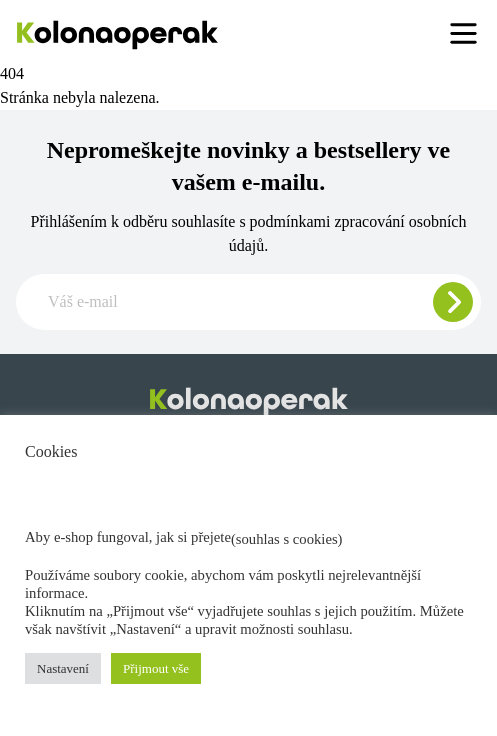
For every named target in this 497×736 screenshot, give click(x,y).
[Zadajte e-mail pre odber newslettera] (248, 302)
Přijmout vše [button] (156, 668)
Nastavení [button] (63, 668)
